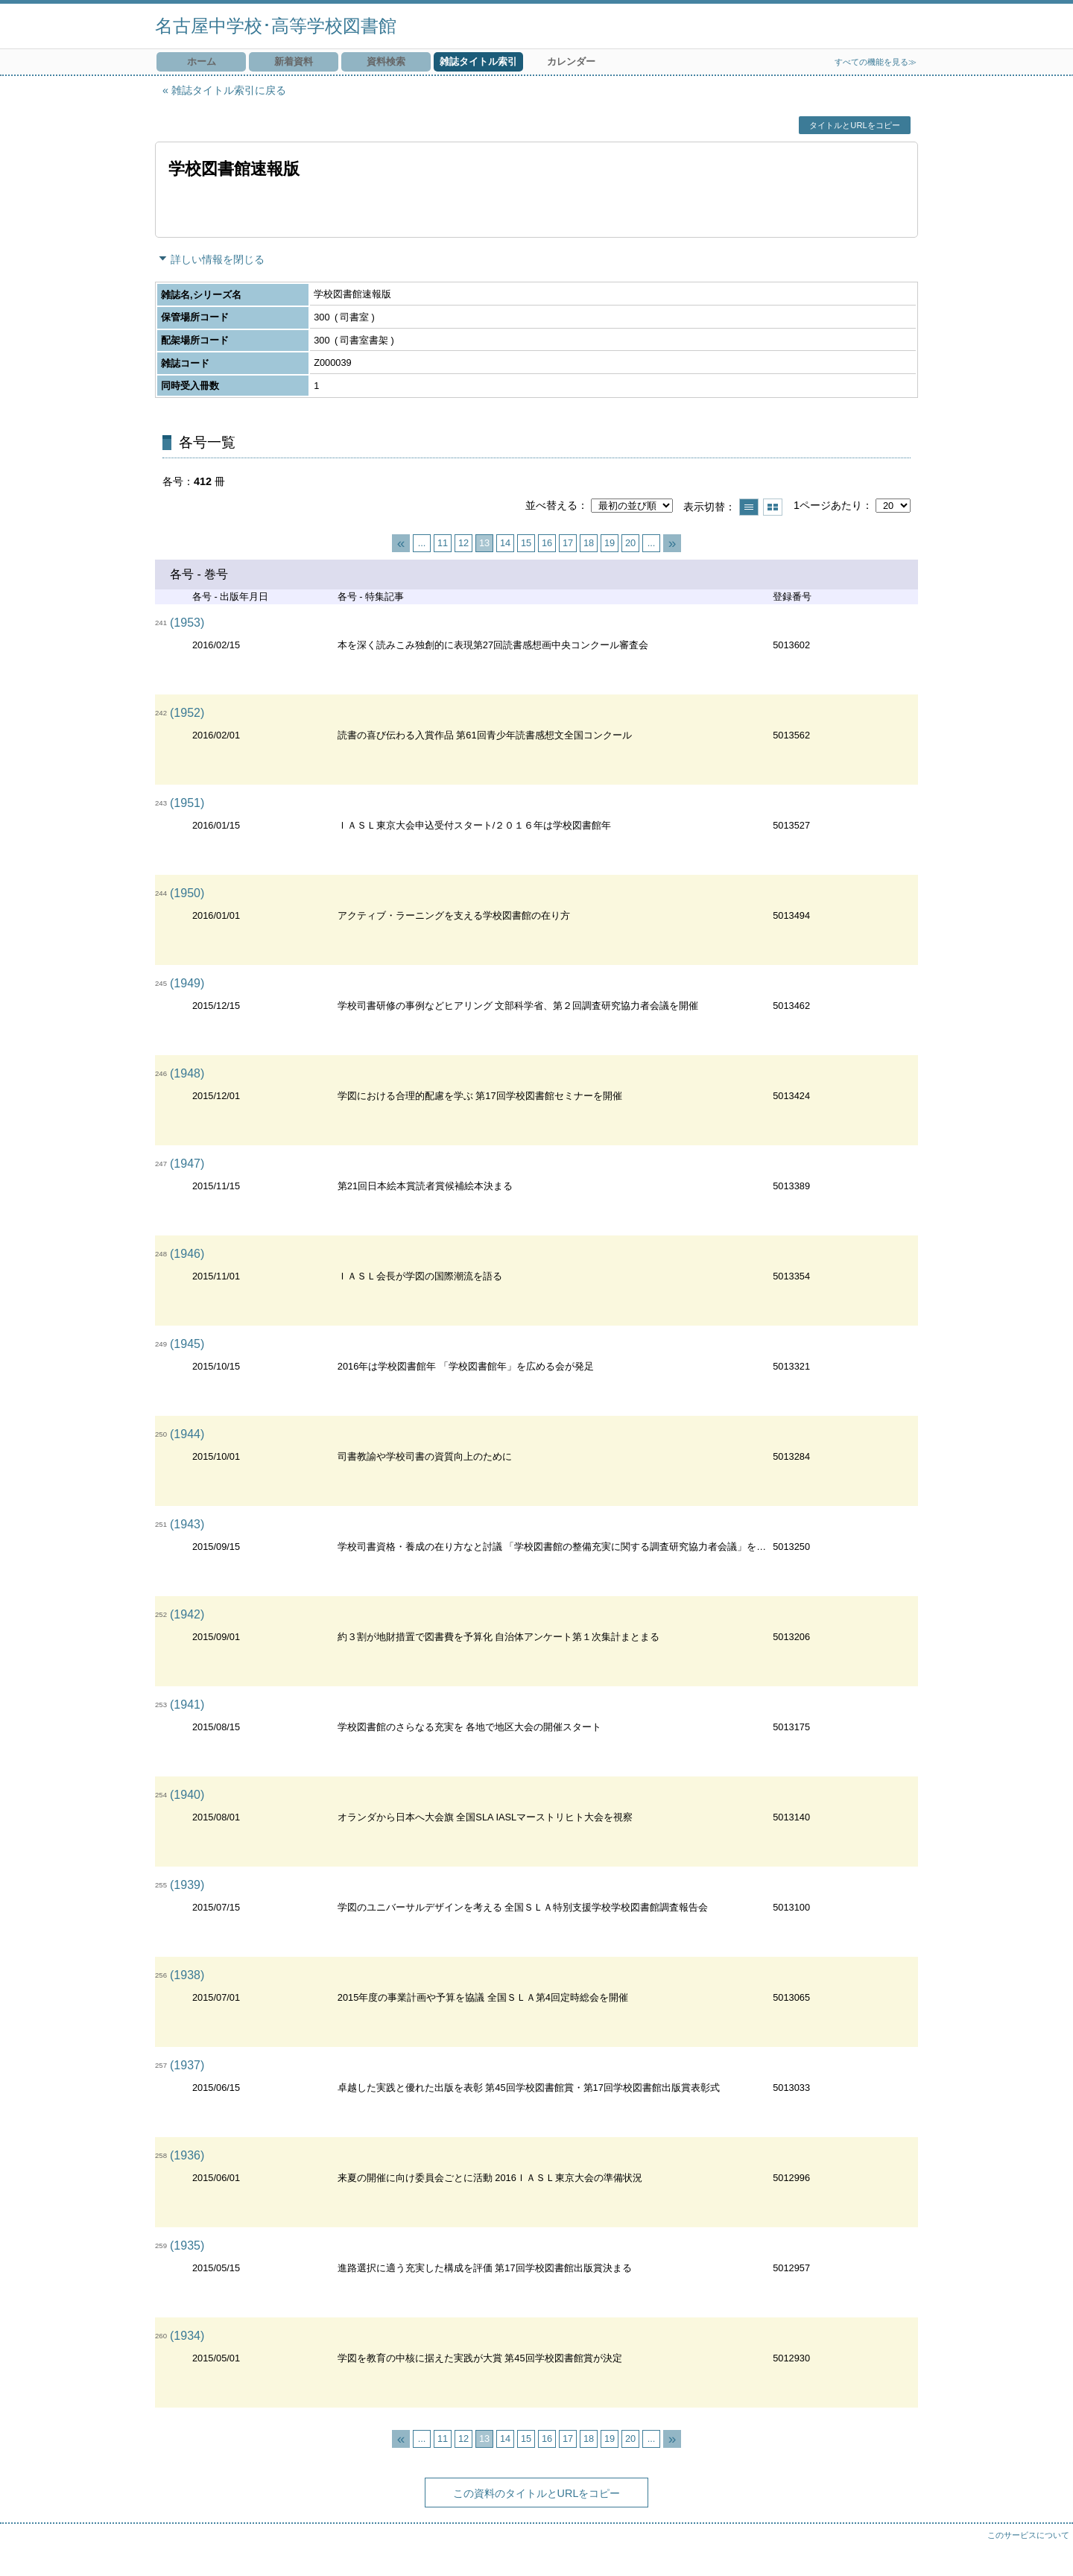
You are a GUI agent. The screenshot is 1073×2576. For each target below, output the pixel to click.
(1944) (187, 1434)
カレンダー (571, 61)
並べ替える (551, 505)
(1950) (187, 893)
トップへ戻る (1047, 2550)
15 (526, 542)
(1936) (187, 2155)
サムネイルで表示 (772, 507)
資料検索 (386, 61)
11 (442, 542)
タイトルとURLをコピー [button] (854, 125)
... (422, 542)
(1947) (187, 1163)
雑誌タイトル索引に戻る (228, 90)
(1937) (187, 2065)
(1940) (187, 1794)
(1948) (187, 1073)
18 (588, 542)
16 (547, 542)
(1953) (187, 622)
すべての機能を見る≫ (876, 61)
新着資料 (293, 61)
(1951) (187, 803)
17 (568, 542)
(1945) (187, 1344)
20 (630, 542)
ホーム (201, 61)
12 (463, 542)
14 (505, 542)
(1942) (187, 1614)
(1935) (187, 2245)
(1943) (187, 1524)
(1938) (187, 1975)
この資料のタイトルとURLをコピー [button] (537, 2493)
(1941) (187, 1704)
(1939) (187, 1885)
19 (609, 542)
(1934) (187, 2335)
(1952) (187, 712)
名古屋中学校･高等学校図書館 (275, 26)
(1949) (187, 983)
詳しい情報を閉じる (218, 259)
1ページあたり (828, 505)
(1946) (187, 1253)
